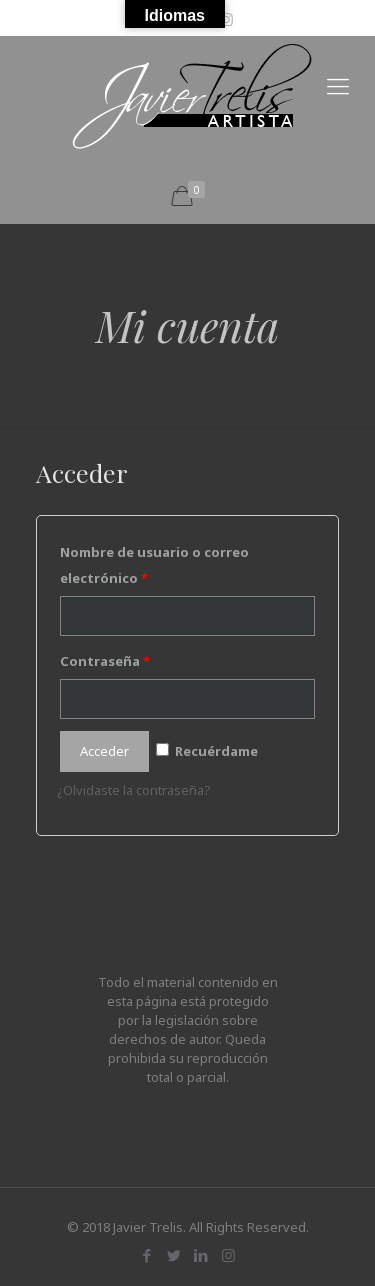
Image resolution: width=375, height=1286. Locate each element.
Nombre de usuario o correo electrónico (154, 565)
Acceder (104, 751)
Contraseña (105, 661)
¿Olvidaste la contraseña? (134, 790)
